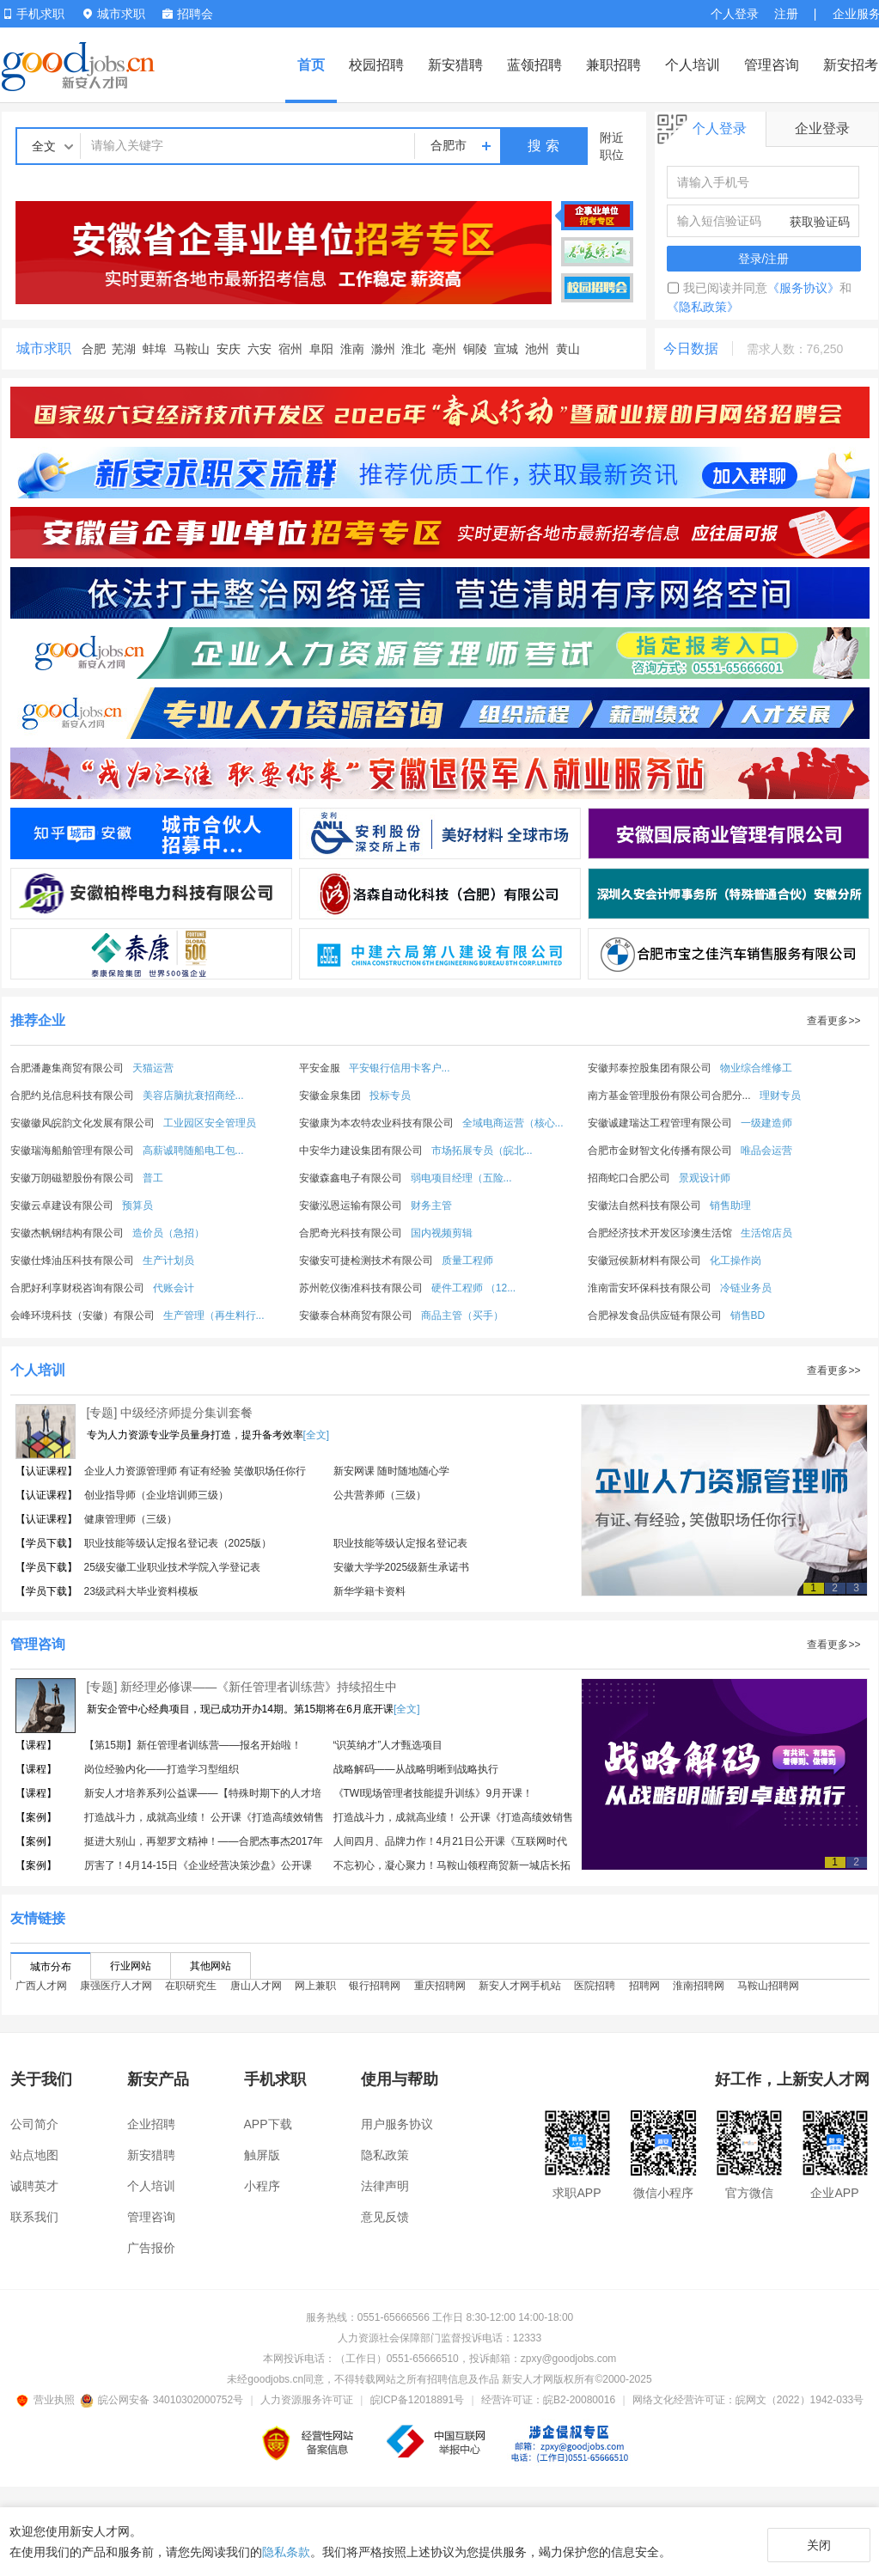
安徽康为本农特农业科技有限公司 (376, 1123)
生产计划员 (168, 1260)
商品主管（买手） (462, 1315)
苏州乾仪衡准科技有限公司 (361, 1288)
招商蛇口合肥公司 (629, 1178)
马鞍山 (192, 349)
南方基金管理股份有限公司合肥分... (669, 1096)
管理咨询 (771, 65)
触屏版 (262, 2155)
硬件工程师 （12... (473, 1288)
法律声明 (385, 2186)
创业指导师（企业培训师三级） (156, 1495)
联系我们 (34, 2217)
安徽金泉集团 (330, 1096)
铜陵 (475, 349)
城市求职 (43, 348)
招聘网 (644, 1993)
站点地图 (34, 2155)
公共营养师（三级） (379, 1495)
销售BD (748, 1315)
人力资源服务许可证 (306, 2400)
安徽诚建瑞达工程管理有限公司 (660, 1123)
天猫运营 (153, 1068)
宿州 (290, 349)
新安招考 (850, 65)
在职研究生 (191, 1993)
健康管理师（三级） (130, 1519)
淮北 (413, 349)
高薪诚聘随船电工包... (193, 1151)
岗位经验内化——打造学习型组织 (161, 1769)
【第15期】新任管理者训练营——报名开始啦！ (193, 1745)
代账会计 (173, 1288)
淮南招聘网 (698, 1993)
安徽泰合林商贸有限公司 (355, 1315)
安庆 (229, 349)
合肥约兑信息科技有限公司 (72, 1096)
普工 (153, 1178)
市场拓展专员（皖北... (482, 1151)
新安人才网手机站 (520, 1993)
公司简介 (34, 2124)
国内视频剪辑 (442, 1233)
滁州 (383, 349)
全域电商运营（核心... (513, 1123)
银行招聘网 (374, 1993)
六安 (259, 349)
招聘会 (187, 14)
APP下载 (268, 2124)
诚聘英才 (34, 2186)
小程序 (262, 2186)
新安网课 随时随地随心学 (391, 1471)
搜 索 (543, 145)
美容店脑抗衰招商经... (193, 1096)
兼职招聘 (613, 65)
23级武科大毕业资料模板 (141, 1591)
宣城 (506, 349)
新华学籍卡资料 (369, 1591)
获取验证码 (820, 222)
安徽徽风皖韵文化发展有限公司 (82, 1123)
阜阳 (321, 349)
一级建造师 (766, 1123)
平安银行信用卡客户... (399, 1068)
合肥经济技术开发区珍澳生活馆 (660, 1233)
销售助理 (730, 1205)
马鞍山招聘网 (768, 1993)
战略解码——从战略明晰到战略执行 (415, 1769)
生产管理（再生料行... (214, 1315)
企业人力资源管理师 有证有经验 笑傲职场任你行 (195, 1471)
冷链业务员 (746, 1288)
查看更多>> (833, 1021)
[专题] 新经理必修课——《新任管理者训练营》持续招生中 (242, 1687)
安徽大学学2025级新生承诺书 (401, 1567)
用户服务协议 (397, 2124)
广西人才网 (41, 1993)
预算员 (137, 1205)
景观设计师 (704, 1178)
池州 (537, 349)
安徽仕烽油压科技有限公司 (72, 1260)
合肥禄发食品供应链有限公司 (655, 1315)
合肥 (94, 349)
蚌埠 (155, 349)
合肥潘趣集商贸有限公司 (67, 1068)
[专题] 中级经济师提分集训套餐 (170, 1412)
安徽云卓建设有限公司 (61, 1205)
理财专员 (780, 1096)
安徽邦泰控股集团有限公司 (649, 1068)
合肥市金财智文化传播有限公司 (660, 1151)
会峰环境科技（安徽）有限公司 (82, 1315)
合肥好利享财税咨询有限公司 (77, 1288)
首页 (311, 65)
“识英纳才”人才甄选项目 (388, 1745)
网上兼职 (315, 1993)
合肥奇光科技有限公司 (350, 1233)
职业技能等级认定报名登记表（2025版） (178, 1543)
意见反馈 (385, 2217)
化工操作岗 (735, 1260)
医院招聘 (594, 1993)
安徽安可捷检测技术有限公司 (366, 1260)
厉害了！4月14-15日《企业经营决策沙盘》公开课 (198, 1865)
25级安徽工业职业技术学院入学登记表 (172, 1567)
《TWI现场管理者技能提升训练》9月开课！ (433, 1793)
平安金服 (319, 1068)
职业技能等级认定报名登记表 (400, 1543)
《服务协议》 (803, 288)
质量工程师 (467, 1260)
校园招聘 (376, 65)
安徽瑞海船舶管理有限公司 (72, 1151)
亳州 (444, 349)
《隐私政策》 (703, 307)
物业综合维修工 (756, 1068)
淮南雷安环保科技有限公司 (649, 1288)
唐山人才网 (256, 1993)
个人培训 (692, 65)
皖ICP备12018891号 (417, 2400)
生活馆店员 (766, 1233)
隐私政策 (385, 2155)
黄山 (568, 349)
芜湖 (124, 349)
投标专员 (390, 1096)
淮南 (352, 349)
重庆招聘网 (440, 1993)
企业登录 (822, 128)
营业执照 (48, 2400)
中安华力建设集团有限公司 (361, 1151)
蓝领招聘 (534, 65)
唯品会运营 (766, 1151)
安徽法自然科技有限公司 (644, 1205)
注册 (786, 14)
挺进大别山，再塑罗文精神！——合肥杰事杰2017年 (204, 1841)
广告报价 (151, 2248)
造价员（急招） (168, 1233)
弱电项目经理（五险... (461, 1178)
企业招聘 (151, 2124)
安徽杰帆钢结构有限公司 (67, 1233)
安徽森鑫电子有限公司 (350, 1178)
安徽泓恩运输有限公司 (350, 1205)
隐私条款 (286, 2552)
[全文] (316, 1435)
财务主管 (431, 1205)
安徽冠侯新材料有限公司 (644, 1260)
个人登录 (735, 14)
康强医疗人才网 (116, 1993)
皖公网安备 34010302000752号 (163, 2400)
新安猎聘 (455, 65)
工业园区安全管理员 (209, 1123)
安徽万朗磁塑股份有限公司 (72, 1178)
